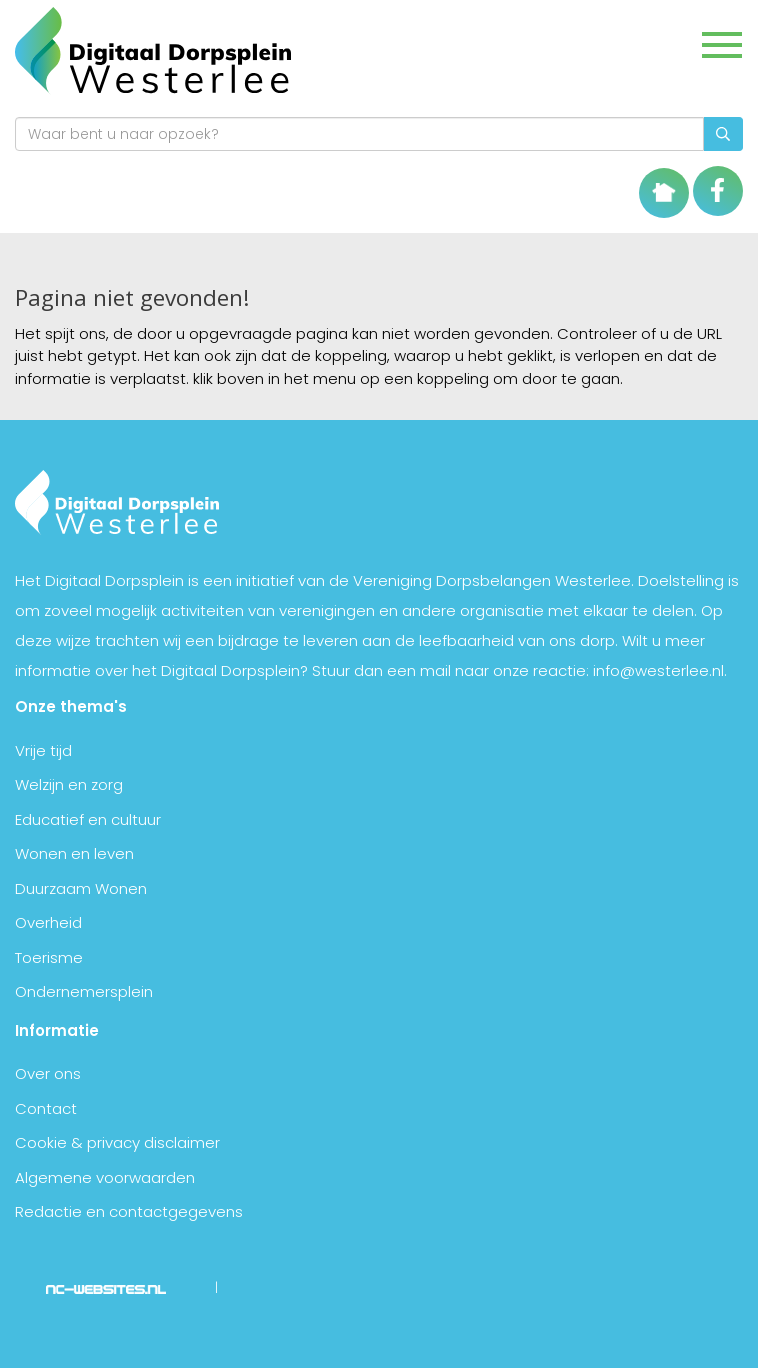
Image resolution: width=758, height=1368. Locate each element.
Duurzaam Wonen (81, 888)
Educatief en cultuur (88, 819)
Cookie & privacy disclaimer (117, 1142)
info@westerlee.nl (658, 670)
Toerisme (49, 957)
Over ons (48, 1073)
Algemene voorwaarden (105, 1177)
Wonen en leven (74, 853)
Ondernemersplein (84, 991)
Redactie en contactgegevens (129, 1211)
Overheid (48, 922)
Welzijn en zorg (69, 784)
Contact (46, 1108)
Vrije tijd (43, 750)
